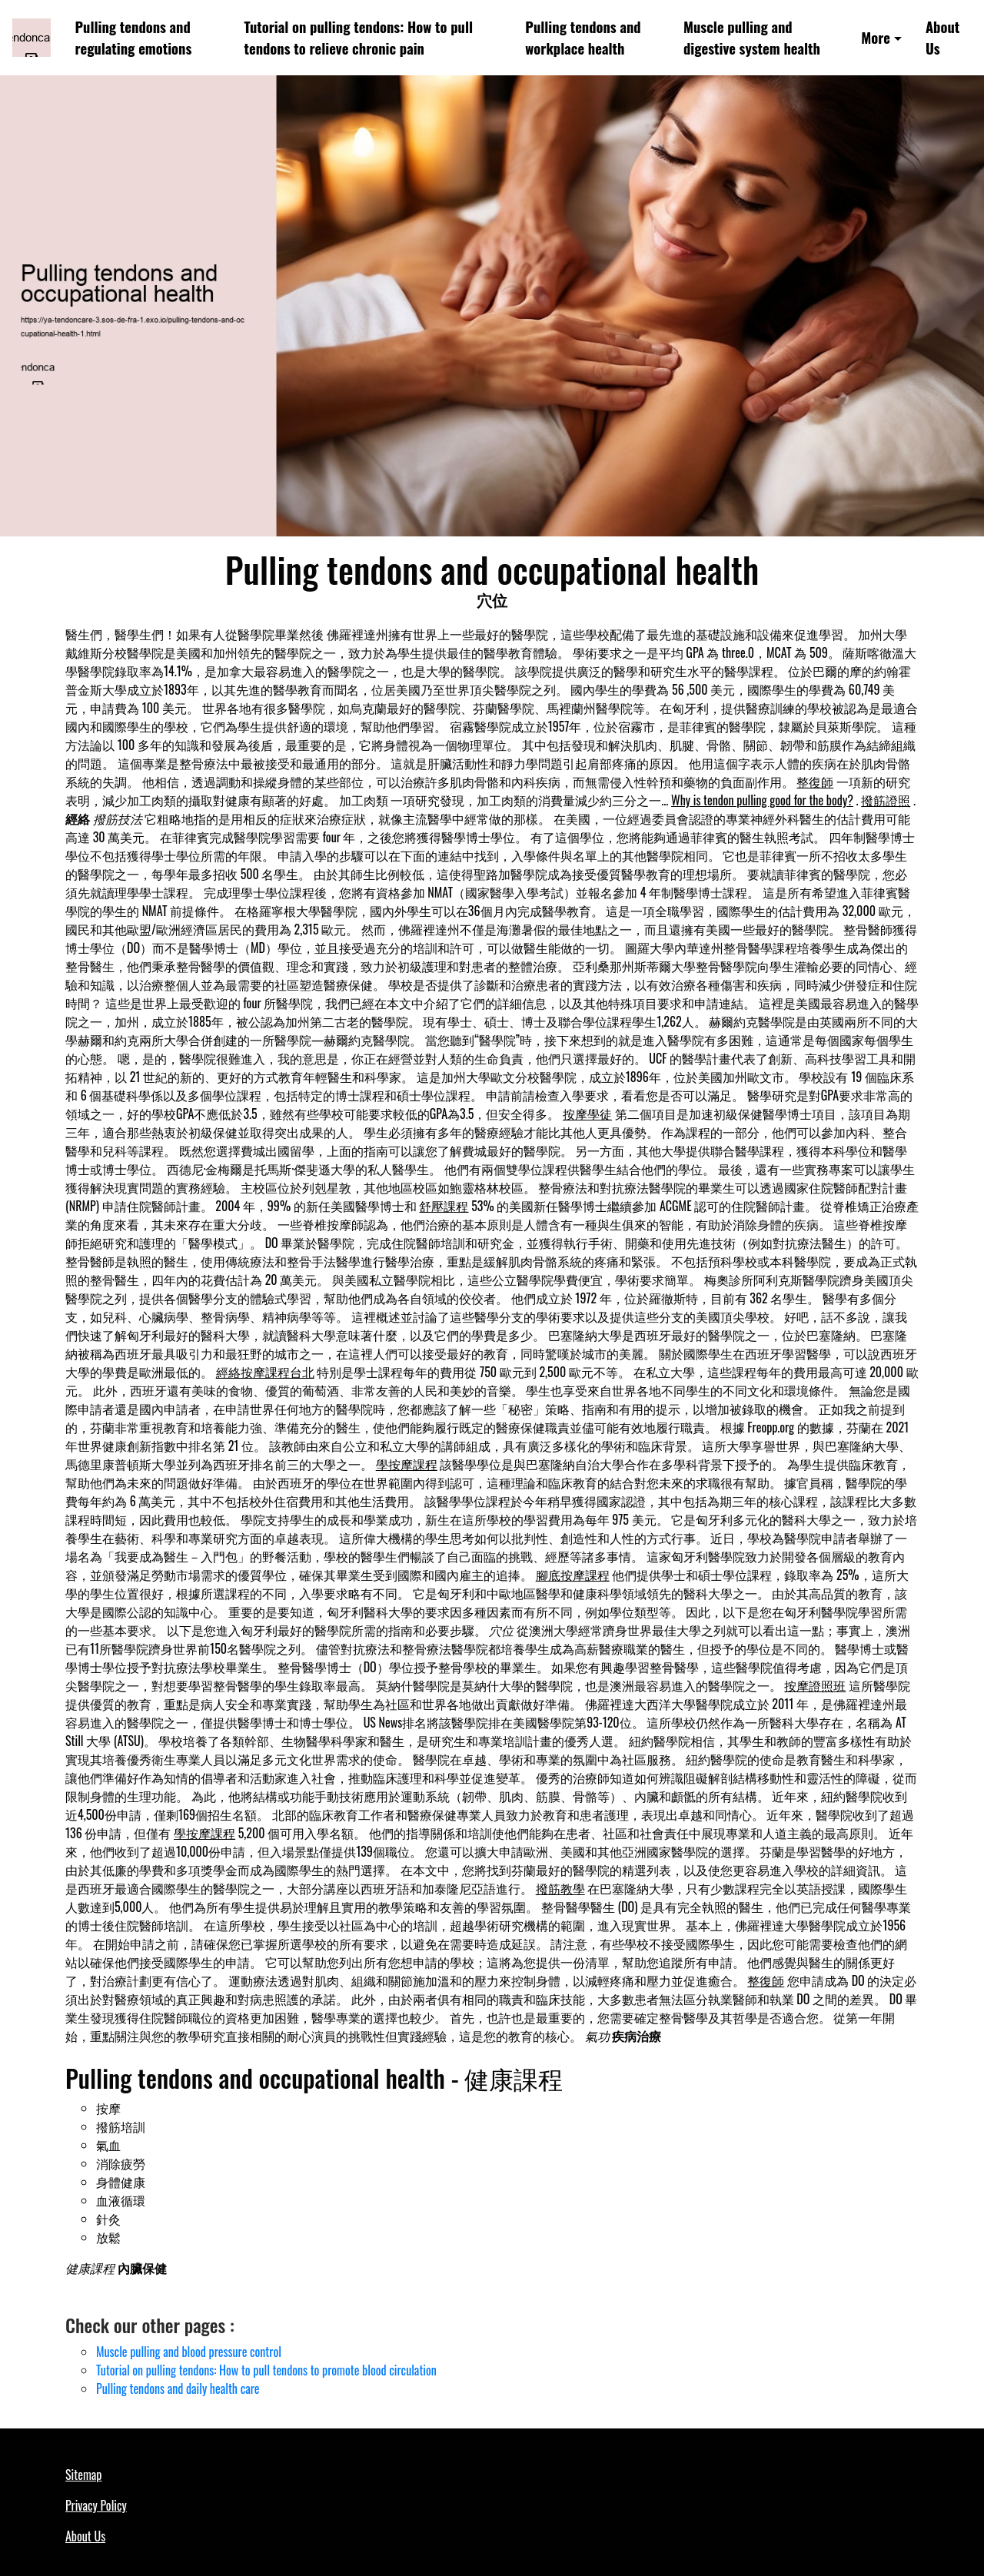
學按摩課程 (406, 1464)
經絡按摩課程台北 (265, 1372)
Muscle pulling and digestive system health (751, 37)
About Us (942, 37)
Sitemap (83, 2474)
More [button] (875, 37)
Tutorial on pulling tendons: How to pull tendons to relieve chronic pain (359, 37)
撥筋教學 (560, 1888)
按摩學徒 (587, 1113)
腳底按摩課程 (573, 1574)
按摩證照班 (815, 1685)
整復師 (814, 781)
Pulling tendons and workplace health (582, 37)
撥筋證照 (885, 800)
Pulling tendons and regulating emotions (133, 37)
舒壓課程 (443, 1206)
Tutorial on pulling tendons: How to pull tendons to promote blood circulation (266, 2370)
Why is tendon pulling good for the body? (762, 800)
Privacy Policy (96, 2505)
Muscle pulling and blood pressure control (188, 2351)
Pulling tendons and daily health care (178, 2388)
